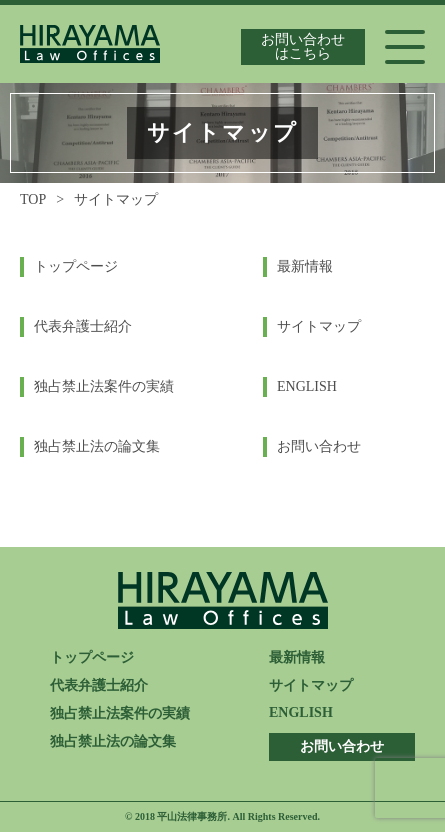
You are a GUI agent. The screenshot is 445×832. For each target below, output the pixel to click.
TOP (33, 199)
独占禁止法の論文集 (97, 446)
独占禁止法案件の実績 (104, 386)
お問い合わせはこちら (303, 46)
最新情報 (305, 266)
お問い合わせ (319, 446)
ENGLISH (307, 386)
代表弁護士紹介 (83, 326)
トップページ (76, 266)
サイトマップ (319, 326)
